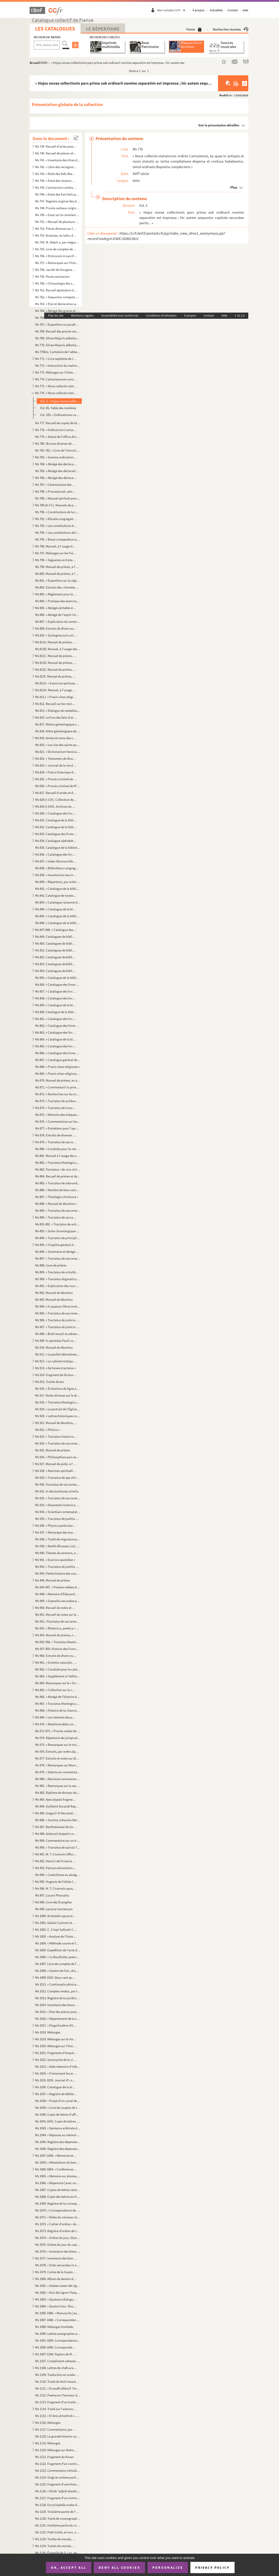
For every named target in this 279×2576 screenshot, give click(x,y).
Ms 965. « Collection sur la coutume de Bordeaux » (56, 1690)
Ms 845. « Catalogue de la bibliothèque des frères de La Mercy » (57, 916)
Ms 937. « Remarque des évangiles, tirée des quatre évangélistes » (56, 1532)
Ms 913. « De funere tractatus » (55, 1368)
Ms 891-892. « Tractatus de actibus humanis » (57, 1224)
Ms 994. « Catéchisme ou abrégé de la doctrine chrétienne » (57, 1875)
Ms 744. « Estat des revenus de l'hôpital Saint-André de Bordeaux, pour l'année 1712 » (56, 180)
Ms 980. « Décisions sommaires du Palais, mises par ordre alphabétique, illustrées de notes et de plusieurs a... (57, 1779)
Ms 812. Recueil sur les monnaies (56, 704)
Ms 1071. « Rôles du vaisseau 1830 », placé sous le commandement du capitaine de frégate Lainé (57, 2217)
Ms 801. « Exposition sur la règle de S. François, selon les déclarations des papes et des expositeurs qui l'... (57, 580)
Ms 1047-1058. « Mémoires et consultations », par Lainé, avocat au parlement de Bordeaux (56, 2155)
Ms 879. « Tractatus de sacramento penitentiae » (56, 1142)
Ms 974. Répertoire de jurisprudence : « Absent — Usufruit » (57, 1738)
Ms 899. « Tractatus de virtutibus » (57, 1272)
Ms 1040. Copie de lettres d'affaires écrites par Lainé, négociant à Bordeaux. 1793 (57, 2114)
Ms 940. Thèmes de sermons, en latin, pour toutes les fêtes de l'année (57, 1553)
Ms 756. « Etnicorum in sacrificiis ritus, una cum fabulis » (56, 256)
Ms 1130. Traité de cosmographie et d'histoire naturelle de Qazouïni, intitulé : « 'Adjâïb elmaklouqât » (57, 2518)
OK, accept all (68, 2567)
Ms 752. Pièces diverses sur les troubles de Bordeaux (56, 228)
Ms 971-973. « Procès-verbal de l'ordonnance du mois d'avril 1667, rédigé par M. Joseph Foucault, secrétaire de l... (57, 1731)
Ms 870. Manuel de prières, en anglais (57, 1080)
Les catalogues (55, 28)
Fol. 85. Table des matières (58, 408)
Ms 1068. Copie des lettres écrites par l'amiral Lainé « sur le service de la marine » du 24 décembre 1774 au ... (57, 2196)
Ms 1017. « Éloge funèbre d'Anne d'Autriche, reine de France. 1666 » (56, 2025)
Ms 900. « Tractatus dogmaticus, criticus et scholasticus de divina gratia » (57, 1279)
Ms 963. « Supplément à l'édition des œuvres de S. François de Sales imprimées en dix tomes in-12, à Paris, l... (57, 1676)
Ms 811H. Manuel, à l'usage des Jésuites (56, 690)
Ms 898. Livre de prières (50, 1265)
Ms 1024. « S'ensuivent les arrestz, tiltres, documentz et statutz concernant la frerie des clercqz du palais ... (56, 2073)
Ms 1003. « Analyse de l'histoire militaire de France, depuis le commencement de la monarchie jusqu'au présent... (56, 1936)
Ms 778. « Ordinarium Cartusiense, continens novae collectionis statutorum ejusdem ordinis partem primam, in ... (56, 430)
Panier (194, 29)
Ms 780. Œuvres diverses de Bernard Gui (56, 443)
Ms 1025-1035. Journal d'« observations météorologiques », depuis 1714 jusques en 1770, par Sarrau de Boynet (56, 2080)
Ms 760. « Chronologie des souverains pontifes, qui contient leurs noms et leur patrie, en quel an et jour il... (56, 283)
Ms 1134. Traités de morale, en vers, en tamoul (56, 2546)
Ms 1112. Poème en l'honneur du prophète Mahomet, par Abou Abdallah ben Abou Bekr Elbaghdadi (57, 2395)
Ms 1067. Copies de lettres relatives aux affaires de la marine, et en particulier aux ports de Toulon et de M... (57, 2190)
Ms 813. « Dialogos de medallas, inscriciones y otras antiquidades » (57, 710)
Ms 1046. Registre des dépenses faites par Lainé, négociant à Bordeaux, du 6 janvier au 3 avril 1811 (57, 2149)
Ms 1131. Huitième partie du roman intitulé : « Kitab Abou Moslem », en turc (57, 2525)
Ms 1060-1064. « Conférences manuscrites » (56, 2169)
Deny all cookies (119, 2567)
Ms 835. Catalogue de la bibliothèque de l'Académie (57, 847)
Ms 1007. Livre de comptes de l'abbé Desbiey (57, 1964)
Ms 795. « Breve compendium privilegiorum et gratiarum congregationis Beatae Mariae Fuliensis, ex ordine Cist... (57, 539)
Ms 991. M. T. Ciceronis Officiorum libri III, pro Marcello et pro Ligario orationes (56, 1854)
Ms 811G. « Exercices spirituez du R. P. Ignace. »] (57, 683)
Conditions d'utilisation (161, 315)
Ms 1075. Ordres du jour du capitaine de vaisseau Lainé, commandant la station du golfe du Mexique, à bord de (57, 2244)
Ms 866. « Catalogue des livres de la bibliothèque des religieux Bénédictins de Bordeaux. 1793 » (57, 1053)
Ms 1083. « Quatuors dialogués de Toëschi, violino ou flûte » (56, 2299)
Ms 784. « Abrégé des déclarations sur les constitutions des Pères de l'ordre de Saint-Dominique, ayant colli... (56, 464)
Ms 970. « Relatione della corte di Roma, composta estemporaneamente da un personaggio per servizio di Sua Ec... (56, 1724)
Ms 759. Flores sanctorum (52, 276)
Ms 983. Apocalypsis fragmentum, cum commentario (56, 1799)
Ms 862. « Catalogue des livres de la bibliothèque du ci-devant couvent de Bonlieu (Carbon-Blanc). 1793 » (57, 1025)
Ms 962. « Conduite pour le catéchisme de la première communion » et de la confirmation (57, 1669)
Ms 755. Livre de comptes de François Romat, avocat (56, 249)
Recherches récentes (230, 29)
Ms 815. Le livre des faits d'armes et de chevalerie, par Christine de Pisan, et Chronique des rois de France (56, 717)
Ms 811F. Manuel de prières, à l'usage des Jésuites (56, 676)
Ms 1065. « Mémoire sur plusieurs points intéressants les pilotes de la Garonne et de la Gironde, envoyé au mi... (57, 2176)
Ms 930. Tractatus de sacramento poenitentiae (57, 1484)
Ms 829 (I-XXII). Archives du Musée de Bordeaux (56, 806)
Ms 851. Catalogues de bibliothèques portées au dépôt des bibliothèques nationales (56, 950)
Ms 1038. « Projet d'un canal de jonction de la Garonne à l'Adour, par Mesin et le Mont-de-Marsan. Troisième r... (57, 2101)
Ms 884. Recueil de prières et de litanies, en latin (57, 1176)
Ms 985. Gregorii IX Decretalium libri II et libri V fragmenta (56, 1813)
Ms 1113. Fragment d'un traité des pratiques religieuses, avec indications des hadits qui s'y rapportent (57, 2402)
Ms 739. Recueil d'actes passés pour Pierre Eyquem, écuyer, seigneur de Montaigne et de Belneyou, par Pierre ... (56, 146)
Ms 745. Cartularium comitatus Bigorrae (56, 187)
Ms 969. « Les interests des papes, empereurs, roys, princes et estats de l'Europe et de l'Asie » (56, 1717)
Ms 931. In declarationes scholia (56, 1491)
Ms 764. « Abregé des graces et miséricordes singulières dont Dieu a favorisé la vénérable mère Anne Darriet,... (57, 311)
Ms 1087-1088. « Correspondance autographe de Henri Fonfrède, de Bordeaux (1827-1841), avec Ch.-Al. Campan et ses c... (57, 2320)
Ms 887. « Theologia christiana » (56, 1197)
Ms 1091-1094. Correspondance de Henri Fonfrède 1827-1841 (57, 2340)
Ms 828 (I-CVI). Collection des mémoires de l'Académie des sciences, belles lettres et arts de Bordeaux (56, 799)
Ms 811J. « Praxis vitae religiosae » (56, 697)
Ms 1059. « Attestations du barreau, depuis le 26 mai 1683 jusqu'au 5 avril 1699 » (57, 2162)
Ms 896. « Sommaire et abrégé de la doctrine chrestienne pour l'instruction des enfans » (57, 1251)
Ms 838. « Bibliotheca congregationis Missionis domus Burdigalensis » (57, 868)
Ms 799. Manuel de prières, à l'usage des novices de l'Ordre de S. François (57, 567)
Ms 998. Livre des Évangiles (53, 1902)
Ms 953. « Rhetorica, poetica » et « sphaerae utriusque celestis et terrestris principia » (57, 1628)
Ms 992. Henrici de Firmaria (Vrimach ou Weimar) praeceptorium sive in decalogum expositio (56, 1861)
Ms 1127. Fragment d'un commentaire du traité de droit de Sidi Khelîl (57, 2498)
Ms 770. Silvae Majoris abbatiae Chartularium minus (57, 345)
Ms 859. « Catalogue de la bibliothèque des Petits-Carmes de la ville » (56, 1005)
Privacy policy (212, 2567)
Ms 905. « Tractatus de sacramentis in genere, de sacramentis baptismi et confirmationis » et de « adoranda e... (57, 1313)
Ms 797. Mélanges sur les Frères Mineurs (56, 553)
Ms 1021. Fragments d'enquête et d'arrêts (56, 2053)
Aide (245, 10)
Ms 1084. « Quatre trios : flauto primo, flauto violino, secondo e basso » (56, 2306)
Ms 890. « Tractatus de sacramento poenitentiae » (56, 1217)
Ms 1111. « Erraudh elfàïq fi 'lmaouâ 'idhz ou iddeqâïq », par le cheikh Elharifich (57, 2388)
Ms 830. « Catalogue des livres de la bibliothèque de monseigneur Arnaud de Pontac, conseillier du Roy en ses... (56, 813)
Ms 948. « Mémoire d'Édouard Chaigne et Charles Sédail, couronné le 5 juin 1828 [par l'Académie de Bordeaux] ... (57, 1594)
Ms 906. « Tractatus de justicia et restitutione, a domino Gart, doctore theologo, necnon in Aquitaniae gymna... (57, 1320)
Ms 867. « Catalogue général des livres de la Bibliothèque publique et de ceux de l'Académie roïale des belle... (57, 1060)
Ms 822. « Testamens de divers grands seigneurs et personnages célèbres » (56, 758)
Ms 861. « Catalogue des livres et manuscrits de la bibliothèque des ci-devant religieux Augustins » (56, 1019)
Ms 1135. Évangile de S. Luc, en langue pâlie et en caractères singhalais (57, 2553)
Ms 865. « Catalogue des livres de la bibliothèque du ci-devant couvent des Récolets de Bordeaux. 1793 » (56, 1046)
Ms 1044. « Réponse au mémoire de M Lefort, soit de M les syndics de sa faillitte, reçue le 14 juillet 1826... (57, 2135)
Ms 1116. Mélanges (47, 2422)
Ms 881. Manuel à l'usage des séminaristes (57, 1156)
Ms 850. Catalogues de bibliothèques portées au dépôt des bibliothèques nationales (56, 943)
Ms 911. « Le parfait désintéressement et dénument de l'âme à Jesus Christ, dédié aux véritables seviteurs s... (57, 1354)
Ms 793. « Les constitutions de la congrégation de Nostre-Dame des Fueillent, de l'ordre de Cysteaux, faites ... (56, 526)
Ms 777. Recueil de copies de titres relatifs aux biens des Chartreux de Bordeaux (57, 423)
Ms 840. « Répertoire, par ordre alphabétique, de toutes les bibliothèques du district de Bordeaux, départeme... (57, 882)
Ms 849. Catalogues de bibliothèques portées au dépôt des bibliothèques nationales (56, 936)
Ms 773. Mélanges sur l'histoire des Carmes (56, 372)
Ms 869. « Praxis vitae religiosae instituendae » (57, 1073)
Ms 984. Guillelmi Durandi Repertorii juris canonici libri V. (57, 1806)
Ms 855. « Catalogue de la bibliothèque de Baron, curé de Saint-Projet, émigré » (57, 978)
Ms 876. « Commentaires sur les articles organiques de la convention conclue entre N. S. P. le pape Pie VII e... (57, 1121)
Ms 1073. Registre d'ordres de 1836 (57, 2231)
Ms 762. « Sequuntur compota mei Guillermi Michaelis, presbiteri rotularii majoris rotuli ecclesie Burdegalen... (57, 297)
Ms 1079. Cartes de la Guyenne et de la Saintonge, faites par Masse (56, 2272)
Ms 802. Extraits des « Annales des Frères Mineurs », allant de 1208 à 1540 (57, 587)
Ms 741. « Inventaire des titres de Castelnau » (57, 160)
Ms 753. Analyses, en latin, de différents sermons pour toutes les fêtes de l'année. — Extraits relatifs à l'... (56, 235)
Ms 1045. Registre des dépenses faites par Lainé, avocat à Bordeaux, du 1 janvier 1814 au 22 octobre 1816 (57, 2141)
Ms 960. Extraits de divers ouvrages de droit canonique (56, 1655)
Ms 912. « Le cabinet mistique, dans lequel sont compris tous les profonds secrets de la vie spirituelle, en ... (56, 1361)
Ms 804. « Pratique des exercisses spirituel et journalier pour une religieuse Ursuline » (57, 601)
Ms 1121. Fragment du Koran (54, 2457)
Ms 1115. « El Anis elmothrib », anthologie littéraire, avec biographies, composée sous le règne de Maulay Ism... (57, 2416)
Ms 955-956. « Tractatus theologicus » (57, 1642)
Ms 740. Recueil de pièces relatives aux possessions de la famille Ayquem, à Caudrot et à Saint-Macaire (56, 153)
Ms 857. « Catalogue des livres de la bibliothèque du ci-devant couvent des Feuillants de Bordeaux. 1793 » (56, 991)
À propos (198, 10)
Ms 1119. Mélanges (47, 2443)
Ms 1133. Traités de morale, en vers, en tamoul (56, 2539)
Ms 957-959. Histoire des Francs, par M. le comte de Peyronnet (57, 1649)
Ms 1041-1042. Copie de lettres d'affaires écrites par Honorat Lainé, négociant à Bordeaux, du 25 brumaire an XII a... (57, 2121)
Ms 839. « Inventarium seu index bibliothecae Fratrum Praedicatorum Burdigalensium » (56, 875)
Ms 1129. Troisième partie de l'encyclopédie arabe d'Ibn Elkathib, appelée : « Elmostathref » (57, 2512)
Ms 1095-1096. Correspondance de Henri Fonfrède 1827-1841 (56, 2347)
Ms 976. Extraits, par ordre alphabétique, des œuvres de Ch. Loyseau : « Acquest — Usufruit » (57, 1751)
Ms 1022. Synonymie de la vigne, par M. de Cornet (56, 2060)
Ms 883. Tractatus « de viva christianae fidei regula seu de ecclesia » (57, 1169)
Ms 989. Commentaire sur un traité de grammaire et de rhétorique (57, 1840)
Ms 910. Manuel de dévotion (54, 1347)
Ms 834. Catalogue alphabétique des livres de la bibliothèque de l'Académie (56, 841)
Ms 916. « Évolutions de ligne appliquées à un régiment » (57, 1388)
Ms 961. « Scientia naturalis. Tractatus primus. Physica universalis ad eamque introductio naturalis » (56, 1662)
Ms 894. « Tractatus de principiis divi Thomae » (57, 1238)
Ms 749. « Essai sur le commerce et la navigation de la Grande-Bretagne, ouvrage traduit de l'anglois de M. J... (57, 215)
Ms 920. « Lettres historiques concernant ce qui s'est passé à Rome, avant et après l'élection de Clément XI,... (57, 1416)
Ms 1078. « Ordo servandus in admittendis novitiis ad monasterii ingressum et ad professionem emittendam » (57, 2265)
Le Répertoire (103, 29)
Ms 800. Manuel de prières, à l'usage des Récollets (57, 573)
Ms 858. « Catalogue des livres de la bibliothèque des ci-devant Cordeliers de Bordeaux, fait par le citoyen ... (56, 998)
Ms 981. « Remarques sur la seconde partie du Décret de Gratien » (57, 1786)
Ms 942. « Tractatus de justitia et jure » (57, 1566)
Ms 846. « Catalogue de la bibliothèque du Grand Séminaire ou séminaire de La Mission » (57, 923)
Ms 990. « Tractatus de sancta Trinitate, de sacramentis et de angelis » (57, 1847)
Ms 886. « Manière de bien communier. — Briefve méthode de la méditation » (57, 1190)
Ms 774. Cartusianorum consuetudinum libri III (56, 379)
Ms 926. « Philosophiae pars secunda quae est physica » (57, 1457)
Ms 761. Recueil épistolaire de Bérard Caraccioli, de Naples (56, 290)
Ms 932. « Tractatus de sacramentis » (57, 1498)
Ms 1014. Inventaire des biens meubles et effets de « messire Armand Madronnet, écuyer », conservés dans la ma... (57, 2005)
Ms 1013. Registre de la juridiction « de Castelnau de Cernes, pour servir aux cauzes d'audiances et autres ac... (57, 1998)
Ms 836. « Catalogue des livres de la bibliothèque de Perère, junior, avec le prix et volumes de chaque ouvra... (56, 854)
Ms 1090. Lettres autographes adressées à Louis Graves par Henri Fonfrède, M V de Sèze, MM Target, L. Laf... (57, 2333)
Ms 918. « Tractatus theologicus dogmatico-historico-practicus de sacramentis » (57, 1402)
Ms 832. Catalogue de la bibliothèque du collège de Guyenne (56, 827)
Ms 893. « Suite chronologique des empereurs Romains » (57, 1231)
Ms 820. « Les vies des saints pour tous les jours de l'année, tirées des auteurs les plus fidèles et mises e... (57, 745)
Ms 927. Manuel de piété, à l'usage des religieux (56, 1464)
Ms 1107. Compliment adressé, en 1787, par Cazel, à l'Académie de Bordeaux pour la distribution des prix (57, 2361)
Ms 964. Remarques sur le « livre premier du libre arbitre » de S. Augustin (57, 1683)
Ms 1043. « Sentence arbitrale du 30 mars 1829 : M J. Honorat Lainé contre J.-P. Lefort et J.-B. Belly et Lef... (57, 2128)
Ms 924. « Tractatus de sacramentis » (57, 1443)
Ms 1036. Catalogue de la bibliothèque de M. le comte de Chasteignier (56, 2087)
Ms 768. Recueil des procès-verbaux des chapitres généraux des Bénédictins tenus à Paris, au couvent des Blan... (57, 331)
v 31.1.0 (240, 315)
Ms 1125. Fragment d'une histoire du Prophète (57, 2484)
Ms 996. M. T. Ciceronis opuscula (56, 1888)
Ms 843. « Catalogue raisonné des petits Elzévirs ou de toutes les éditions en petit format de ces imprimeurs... (57, 902)
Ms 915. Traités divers (49, 1382)
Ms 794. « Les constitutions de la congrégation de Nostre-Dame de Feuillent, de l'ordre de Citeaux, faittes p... (57, 532)
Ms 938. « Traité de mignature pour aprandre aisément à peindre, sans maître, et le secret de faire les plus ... (57, 1539)
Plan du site (55, 315)
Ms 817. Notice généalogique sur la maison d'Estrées (57, 724)
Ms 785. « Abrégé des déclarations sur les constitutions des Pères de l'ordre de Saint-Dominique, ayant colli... (57, 471)
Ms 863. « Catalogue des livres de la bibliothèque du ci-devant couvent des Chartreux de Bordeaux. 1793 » (56, 1032)
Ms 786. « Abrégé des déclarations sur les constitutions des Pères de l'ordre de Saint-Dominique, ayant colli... (56, 478)
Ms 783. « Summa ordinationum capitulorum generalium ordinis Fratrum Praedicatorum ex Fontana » (56, 457)
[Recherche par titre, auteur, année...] (47, 45)
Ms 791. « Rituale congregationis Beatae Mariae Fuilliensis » (56, 519)
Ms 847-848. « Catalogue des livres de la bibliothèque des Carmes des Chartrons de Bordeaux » (56, 930)
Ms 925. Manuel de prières (52, 1450)
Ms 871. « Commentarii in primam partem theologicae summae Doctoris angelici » (57, 1087)
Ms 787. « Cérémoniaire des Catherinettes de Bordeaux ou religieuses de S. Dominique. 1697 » (56, 484)
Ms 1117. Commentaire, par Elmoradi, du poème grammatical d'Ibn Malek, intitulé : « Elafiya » (56, 2429)
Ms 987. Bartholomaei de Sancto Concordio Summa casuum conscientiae (56, 1827)
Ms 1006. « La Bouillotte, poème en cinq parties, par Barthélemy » (57, 1957)
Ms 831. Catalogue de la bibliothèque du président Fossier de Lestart (56, 820)
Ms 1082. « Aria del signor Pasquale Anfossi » (57, 2292)
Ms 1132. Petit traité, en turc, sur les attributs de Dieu (57, 2532)
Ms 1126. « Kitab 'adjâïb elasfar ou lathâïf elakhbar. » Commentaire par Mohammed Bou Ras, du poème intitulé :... (57, 2491)
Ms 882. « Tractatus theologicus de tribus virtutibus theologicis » (57, 1162)
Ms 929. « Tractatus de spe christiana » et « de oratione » (57, 1477)
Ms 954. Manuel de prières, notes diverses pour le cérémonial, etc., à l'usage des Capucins (56, 1635)
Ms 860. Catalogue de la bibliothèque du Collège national (56, 1012)
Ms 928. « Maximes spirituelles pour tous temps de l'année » (56, 1471)
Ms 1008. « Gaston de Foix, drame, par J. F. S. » (57, 1971)
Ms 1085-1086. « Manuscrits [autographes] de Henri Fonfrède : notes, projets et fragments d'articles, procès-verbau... (57, 2313)
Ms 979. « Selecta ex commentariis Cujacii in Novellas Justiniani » (57, 1772)
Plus (233, 187)
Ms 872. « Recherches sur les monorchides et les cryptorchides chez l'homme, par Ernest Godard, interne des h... (57, 1094)
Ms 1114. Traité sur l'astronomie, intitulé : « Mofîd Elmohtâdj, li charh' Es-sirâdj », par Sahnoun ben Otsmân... (56, 2409)
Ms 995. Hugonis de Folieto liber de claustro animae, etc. (56, 1881)
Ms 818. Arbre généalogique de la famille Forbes (57, 731)
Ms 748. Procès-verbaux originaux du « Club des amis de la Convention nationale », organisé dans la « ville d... (57, 208)
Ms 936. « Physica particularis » (56, 1525)
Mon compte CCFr (172, 10)
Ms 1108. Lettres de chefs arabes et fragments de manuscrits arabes (56, 2368)
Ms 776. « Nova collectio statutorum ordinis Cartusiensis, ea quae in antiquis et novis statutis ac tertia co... (56, 393)
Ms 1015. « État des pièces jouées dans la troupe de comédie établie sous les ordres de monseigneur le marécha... (57, 2012)
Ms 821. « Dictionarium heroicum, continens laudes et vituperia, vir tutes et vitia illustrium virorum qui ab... (57, 752)
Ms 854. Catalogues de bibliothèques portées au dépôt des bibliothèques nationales (56, 971)
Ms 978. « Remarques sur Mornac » (57, 1765)
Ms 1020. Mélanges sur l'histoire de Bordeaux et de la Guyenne (56, 2046)
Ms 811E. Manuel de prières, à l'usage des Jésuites (56, 669)
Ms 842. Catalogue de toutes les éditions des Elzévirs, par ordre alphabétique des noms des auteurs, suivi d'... (56, 895)
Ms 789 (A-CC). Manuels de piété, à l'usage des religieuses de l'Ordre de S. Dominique (56, 505)
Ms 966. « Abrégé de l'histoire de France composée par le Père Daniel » (57, 1697)
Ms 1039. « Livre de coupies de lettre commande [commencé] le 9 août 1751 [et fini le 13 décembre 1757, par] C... (57, 2107)
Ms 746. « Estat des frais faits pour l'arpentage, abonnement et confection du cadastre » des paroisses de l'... (57, 194)
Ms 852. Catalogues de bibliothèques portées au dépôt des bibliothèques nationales (56, 957)
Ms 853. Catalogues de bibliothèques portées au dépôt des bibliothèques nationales (56, 964)
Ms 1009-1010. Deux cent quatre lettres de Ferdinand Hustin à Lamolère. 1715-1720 (56, 1977)
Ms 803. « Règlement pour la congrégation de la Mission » (56, 594)
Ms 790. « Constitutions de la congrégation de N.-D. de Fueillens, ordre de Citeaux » (57, 512)
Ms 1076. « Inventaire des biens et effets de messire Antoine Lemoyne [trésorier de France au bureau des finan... (57, 2251)
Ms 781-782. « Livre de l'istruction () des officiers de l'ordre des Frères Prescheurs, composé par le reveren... (57, 450)
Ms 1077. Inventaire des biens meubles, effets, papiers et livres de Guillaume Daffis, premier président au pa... (56, 2258)
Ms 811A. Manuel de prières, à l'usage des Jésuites (56, 642)
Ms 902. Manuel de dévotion (54, 1293)
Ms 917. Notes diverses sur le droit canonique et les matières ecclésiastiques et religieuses (57, 1395)
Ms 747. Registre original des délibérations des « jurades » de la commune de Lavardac (57, 201)
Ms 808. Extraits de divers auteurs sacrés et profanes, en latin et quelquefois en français (56, 628)
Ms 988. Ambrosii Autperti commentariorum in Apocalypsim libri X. (56, 1834)
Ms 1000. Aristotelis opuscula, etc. (56, 1916)
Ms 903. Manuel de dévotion (54, 1299)
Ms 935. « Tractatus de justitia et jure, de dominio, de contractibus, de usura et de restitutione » (57, 1519)
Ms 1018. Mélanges (47, 2032)
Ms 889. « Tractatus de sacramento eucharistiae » (57, 1210)
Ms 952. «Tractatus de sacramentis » (57, 1621)
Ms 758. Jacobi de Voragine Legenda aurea (56, 270)
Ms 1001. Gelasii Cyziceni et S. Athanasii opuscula (56, 1923)
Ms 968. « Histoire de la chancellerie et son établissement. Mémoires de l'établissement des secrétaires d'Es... (57, 1710)
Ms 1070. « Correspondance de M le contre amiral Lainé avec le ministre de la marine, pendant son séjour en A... (57, 2210)
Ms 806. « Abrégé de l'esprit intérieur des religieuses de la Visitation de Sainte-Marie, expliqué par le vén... (57, 615)
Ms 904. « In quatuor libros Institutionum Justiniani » (57, 1306)
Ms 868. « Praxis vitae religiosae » (57, 1067)
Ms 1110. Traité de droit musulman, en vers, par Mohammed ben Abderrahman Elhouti (57, 2381)
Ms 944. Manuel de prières (52, 1580)
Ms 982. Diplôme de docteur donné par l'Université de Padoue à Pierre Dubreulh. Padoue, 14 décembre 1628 (57, 1792)
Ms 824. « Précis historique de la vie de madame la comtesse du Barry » (56, 772)
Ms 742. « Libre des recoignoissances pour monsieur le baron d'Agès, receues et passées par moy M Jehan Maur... (56, 167)
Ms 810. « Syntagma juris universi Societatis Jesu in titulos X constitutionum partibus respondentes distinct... (56, 635)
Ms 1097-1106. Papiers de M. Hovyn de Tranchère (56, 2354)
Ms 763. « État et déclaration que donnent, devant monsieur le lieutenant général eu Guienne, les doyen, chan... (57, 304)
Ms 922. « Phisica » (47, 1430)
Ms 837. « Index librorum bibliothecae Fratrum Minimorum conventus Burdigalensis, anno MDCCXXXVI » (56, 861)
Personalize (167, 2567)
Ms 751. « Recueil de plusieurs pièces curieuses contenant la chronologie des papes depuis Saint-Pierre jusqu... (57, 222)
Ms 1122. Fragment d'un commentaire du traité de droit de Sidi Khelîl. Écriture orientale (57, 2464)
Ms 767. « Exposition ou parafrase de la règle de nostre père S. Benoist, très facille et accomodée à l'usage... (57, 324)
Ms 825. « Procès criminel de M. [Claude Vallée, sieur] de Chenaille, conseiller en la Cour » (56, 779)
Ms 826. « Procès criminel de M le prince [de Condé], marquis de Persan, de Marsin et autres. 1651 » (57, 786)
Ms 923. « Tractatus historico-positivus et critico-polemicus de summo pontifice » (56, 1436)
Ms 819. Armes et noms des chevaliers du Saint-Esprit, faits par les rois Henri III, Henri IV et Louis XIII (56, 738)
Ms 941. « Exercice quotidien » (55, 1560)
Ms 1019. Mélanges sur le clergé (56, 2039)
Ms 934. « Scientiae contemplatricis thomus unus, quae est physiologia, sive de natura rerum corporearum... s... (57, 1512)
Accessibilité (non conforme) (119, 315)
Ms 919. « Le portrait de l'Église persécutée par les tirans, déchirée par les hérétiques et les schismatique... (57, 1409)
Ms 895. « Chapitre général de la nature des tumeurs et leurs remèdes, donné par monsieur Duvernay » (56, 1245)
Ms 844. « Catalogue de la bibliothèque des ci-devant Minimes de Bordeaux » (56, 909)
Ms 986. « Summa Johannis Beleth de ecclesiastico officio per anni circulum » (57, 1820)
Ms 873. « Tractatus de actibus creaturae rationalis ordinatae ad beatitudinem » (57, 1101)
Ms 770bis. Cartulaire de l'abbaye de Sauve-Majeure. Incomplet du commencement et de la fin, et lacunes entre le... (57, 352)
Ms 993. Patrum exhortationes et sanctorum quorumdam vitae (56, 1868)
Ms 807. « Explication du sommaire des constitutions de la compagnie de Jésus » (57, 621)
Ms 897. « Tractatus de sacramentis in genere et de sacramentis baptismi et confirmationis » (57, 1258)
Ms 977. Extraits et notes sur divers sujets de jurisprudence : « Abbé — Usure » (57, 1758)
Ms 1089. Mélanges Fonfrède (54, 2327)
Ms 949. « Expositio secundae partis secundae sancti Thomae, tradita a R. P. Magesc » (57, 1601)
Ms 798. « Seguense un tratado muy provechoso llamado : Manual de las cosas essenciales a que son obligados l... (56, 560)
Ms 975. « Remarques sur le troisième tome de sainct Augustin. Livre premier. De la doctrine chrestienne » (57, 1745)
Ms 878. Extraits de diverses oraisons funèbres (56, 1135)
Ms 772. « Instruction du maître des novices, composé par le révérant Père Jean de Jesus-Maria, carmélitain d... (57, 365)
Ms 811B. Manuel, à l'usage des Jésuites (57, 649)
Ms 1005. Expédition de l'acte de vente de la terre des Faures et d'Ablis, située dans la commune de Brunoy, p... (57, 1950)
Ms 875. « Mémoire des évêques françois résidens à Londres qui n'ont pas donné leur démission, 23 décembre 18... (57, 1114)
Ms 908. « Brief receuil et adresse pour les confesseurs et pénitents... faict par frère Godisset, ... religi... (57, 1334)
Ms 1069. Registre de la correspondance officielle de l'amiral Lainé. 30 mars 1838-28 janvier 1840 (57, 2203)
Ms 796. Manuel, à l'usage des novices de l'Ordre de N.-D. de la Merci (56, 546)
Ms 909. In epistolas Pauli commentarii (56, 1340)
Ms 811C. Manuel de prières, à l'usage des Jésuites (56, 656)
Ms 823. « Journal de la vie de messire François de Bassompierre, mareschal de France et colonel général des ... (56, 765)
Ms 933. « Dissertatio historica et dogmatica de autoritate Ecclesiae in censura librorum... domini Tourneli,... (57, 1505)
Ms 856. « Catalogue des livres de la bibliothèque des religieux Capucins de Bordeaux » (57, 984)
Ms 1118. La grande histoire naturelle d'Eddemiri (57, 2436)
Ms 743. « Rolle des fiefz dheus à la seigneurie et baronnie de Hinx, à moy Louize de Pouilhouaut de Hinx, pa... (56, 174)
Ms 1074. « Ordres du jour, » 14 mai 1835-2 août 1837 (57, 2238)
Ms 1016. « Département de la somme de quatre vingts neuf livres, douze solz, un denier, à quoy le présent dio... (57, 2018)
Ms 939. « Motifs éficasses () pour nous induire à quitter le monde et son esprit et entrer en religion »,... (57, 1546)
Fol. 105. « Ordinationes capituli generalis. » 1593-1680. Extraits (60, 415)
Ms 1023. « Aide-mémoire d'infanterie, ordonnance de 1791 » (57, 2066)
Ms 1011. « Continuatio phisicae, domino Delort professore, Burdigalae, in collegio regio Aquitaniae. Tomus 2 (57, 1984)
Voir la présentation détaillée (218, 125)
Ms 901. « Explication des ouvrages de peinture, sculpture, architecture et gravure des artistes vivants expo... (57, 1286)
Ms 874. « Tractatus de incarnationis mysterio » (56, 1108)
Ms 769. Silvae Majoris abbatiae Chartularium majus (57, 338)
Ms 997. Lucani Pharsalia (52, 1895)
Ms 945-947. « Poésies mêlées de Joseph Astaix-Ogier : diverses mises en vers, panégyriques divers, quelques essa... (57, 1587)
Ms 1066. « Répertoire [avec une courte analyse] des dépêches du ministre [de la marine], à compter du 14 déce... (57, 2183)
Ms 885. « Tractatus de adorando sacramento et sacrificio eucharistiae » (57, 1183)
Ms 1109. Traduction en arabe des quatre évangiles (57, 2375)
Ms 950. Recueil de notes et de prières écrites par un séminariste (56, 1608)
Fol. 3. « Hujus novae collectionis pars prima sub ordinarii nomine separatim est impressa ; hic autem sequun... (60, 401)
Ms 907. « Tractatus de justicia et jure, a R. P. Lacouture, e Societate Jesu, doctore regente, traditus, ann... (57, 1327)
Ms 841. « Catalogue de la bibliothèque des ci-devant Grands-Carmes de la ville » (57, 889)
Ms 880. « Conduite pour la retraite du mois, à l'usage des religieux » (57, 1149)
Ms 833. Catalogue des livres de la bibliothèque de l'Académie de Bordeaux (56, 834)
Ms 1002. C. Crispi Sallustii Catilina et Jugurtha (56, 1929)
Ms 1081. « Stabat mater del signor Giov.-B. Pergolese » (57, 2286)
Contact (232, 10)
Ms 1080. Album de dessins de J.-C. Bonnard (56, 2279)
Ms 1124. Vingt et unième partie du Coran (57, 2477)
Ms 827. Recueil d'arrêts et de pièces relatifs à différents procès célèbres (56, 793)
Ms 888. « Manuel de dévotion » (56, 1204)
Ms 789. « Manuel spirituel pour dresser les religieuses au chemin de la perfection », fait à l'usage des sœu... (57, 498)
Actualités (216, 10)
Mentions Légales (82, 315)
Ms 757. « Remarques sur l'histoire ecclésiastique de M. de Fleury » (57, 263)
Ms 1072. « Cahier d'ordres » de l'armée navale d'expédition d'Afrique (57, 2224)
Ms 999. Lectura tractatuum (54, 1909)
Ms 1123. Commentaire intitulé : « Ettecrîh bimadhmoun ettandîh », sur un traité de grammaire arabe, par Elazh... (57, 2470)
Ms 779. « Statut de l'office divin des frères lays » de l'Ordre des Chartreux (57, 437)
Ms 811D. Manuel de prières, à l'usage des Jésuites (56, 663)
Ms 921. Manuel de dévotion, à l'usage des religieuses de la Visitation (56, 1423)
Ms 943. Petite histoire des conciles (57, 1573)
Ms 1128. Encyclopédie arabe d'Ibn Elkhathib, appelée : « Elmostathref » (57, 2505)
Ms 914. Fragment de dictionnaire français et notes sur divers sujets (56, 1375)
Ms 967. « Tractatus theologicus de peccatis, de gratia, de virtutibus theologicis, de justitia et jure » (57, 1703)
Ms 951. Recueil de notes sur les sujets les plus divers (57, 1614)
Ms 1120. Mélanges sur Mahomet (56, 2450)
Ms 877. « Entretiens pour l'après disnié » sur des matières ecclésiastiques (57, 1128)
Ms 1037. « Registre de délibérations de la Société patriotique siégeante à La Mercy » (56, 2094)
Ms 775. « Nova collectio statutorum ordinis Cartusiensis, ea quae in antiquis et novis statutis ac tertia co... (56, 386)
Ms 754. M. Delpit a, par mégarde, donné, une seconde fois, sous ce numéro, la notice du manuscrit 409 (57, 242)
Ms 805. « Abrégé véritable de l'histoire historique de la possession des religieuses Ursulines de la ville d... (56, 608)
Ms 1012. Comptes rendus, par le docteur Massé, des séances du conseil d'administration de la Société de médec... (57, 1991)
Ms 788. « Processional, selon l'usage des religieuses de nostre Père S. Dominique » (56, 491)
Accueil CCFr (39, 63)
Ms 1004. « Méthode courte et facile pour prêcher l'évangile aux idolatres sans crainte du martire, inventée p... (57, 1943)
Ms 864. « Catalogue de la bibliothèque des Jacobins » (56, 1039)
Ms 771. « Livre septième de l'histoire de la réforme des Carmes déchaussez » (56, 359)
